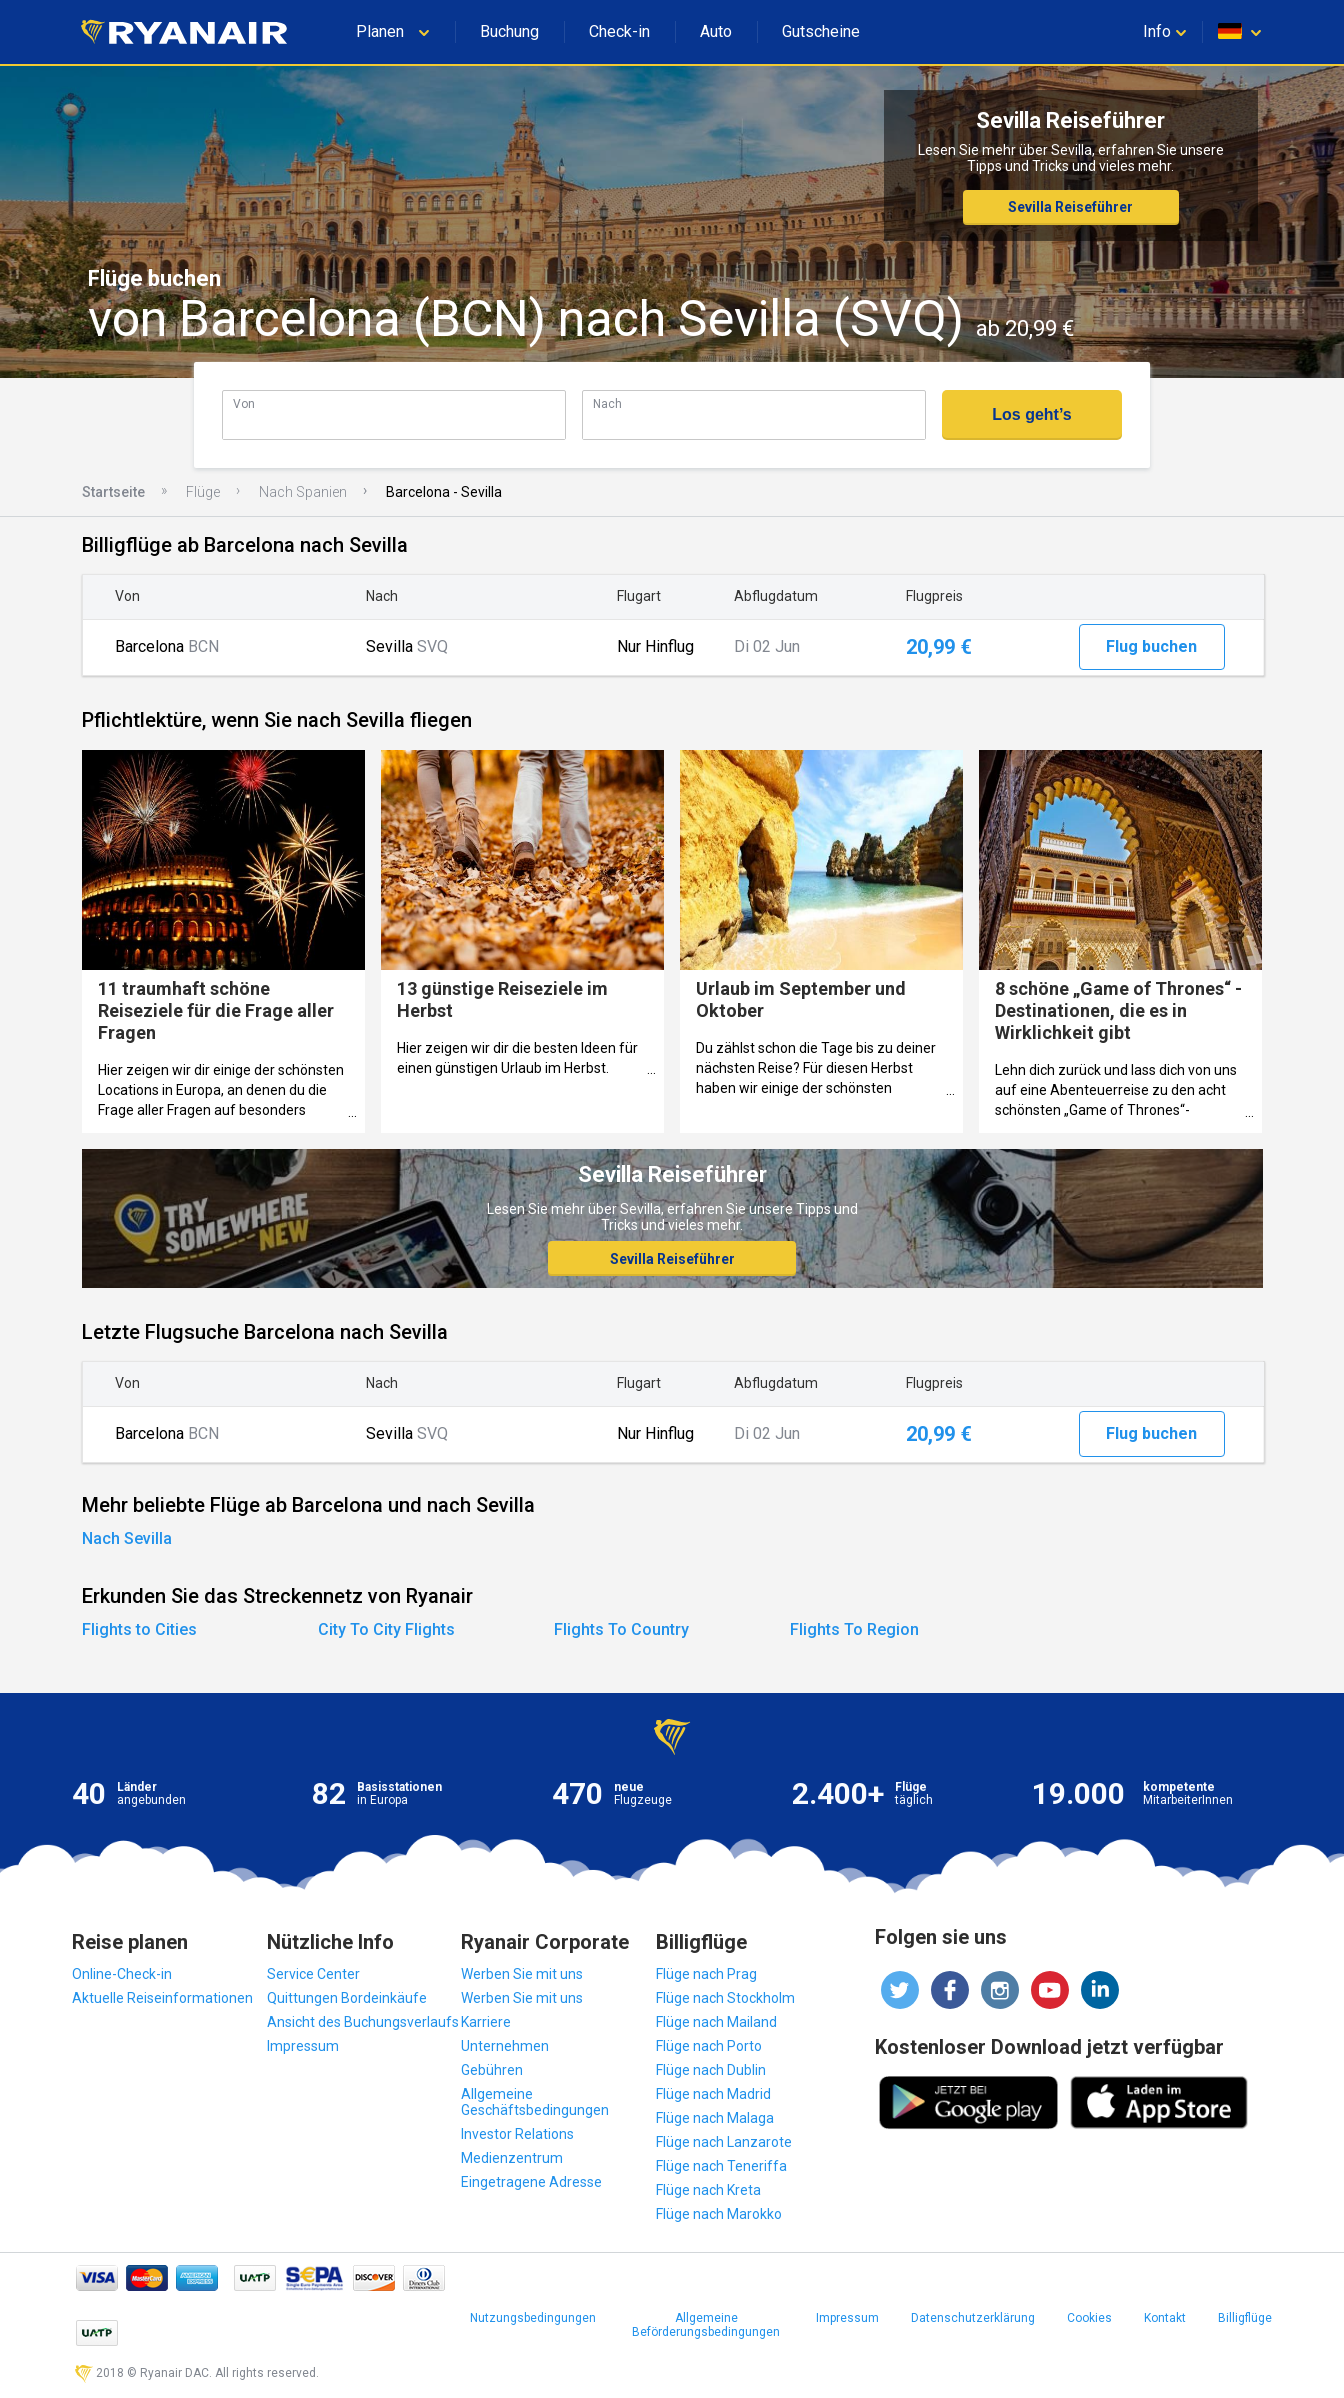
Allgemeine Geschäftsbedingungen (535, 2102)
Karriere (486, 2022)
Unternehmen (505, 2046)
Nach (607, 403)
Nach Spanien (303, 492)
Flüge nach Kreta (708, 2190)
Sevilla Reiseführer (1070, 207)
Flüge (203, 492)
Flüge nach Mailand (716, 2022)
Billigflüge (1245, 2318)
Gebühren (492, 2070)
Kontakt (1165, 2318)
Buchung (509, 31)
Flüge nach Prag (706, 1974)
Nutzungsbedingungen (533, 2318)
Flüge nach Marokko (719, 2214)
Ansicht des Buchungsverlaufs (363, 2022)
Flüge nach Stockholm (725, 1998)
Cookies (1089, 2318)
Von (244, 403)
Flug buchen (1151, 646)
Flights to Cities (139, 1629)
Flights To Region (854, 1629)
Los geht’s (1031, 414)
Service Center (313, 1974)
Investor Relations (517, 2134)
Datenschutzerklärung (973, 2318)
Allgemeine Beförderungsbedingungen (706, 2325)
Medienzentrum (512, 2158)
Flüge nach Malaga (715, 2118)
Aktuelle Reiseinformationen (162, 1998)
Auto (716, 31)
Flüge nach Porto (709, 2046)
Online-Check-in (122, 1974)
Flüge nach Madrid (713, 2094)
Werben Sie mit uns (522, 1974)
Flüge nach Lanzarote (724, 2142)
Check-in (619, 31)
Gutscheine (821, 31)
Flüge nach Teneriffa (721, 2166)
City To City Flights (386, 1629)
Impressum (303, 2046)
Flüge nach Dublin (711, 2070)
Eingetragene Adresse (531, 2182)
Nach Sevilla (127, 1538)
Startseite (113, 492)
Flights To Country (621, 1629)
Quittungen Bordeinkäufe (347, 1998)
